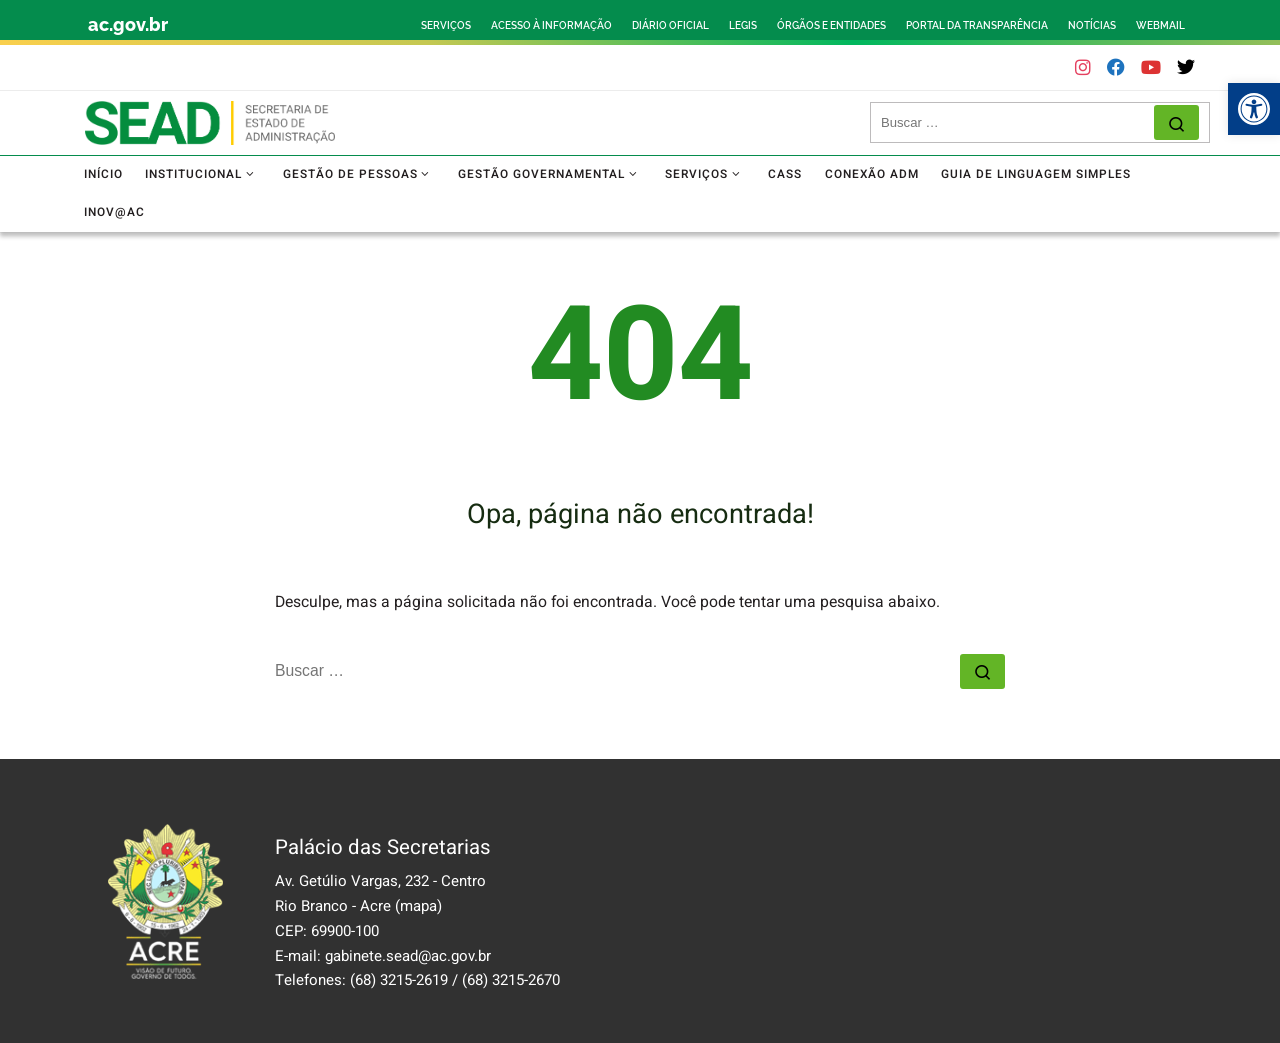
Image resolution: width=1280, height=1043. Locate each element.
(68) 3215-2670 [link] (511, 980)
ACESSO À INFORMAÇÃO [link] (551, 25)
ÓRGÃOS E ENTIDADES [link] (831, 25)
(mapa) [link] (418, 906)
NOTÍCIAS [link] (1092, 25)
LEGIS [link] (743, 25)
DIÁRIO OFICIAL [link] (670, 25)
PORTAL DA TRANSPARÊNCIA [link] (977, 25)
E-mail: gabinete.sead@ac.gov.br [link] (383, 956)
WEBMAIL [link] (1160, 25)
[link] (1254, 109)
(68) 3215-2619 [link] (399, 980)
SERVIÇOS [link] (446, 25)
